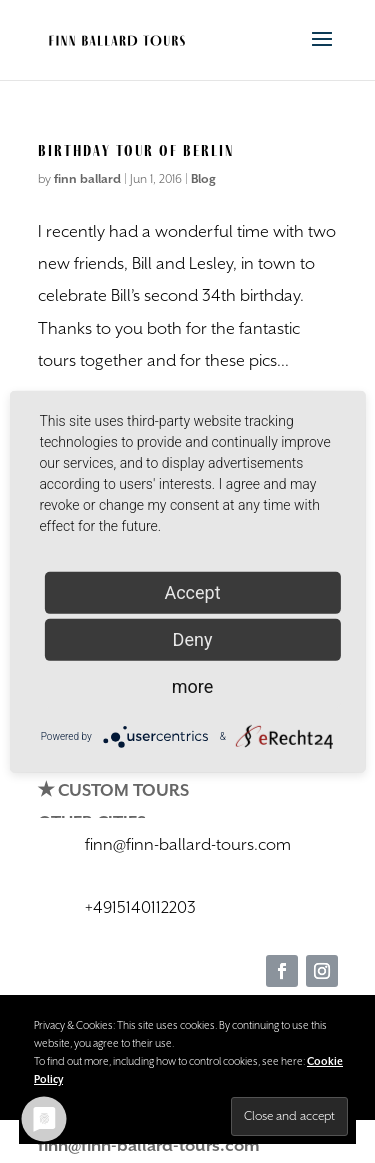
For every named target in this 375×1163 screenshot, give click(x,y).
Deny (193, 638)
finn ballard (87, 179)
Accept (192, 591)
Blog (203, 179)
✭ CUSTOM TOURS (113, 791)
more (193, 685)
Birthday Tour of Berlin (136, 150)
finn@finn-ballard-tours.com (149, 1146)
